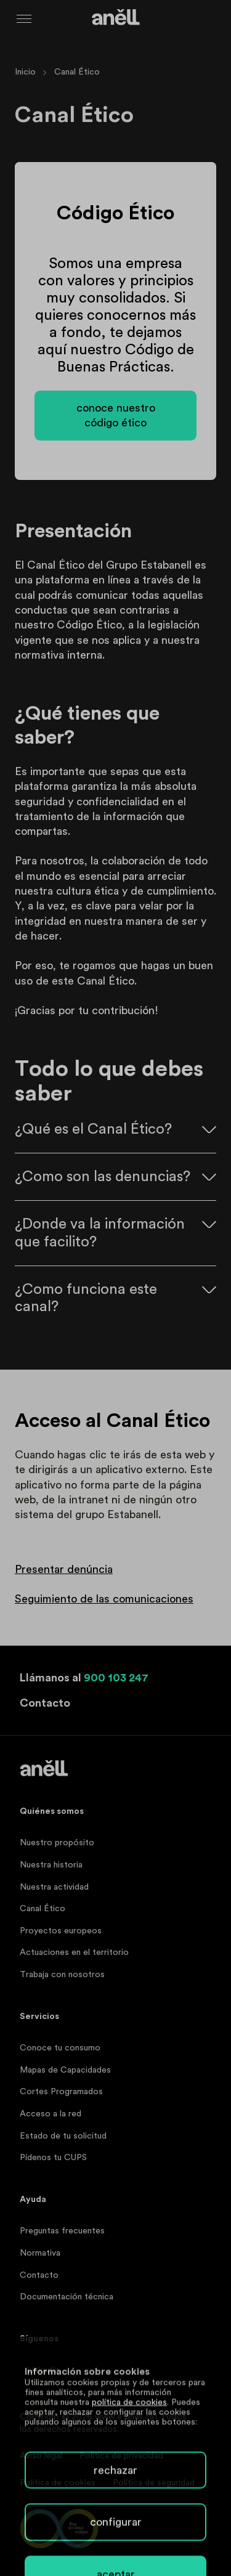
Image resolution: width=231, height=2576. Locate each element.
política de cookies (129, 2545)
